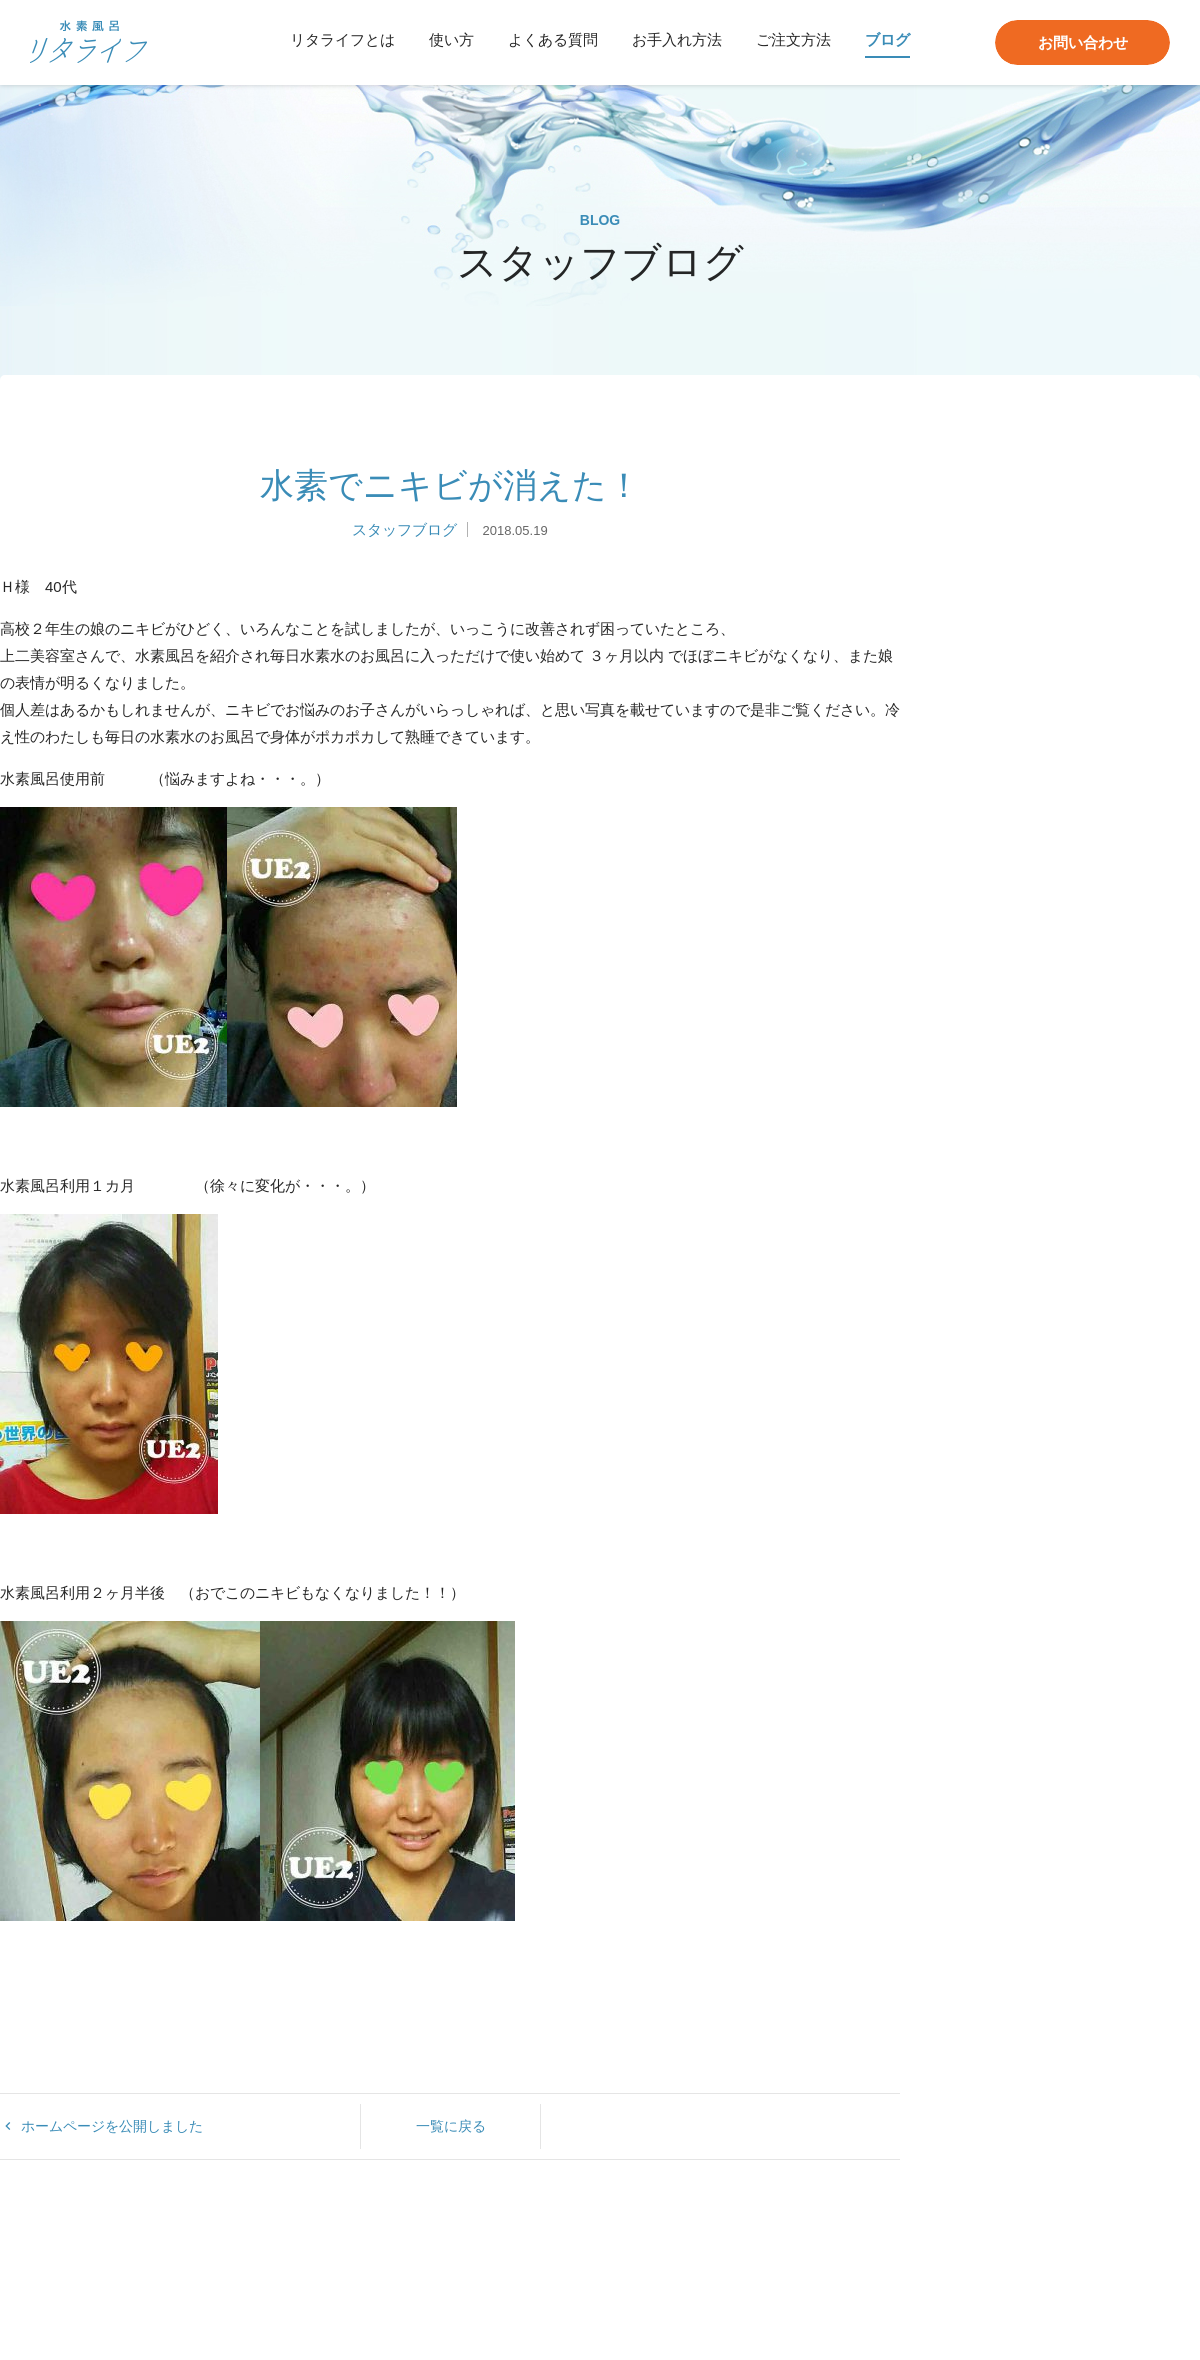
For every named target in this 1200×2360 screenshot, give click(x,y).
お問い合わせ (1083, 42)
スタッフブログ (404, 529)
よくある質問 (553, 39)
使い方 (451, 39)
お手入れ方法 (677, 39)
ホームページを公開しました (101, 2126)
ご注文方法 (793, 39)
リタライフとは (342, 39)
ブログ (887, 39)
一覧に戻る (451, 2126)
